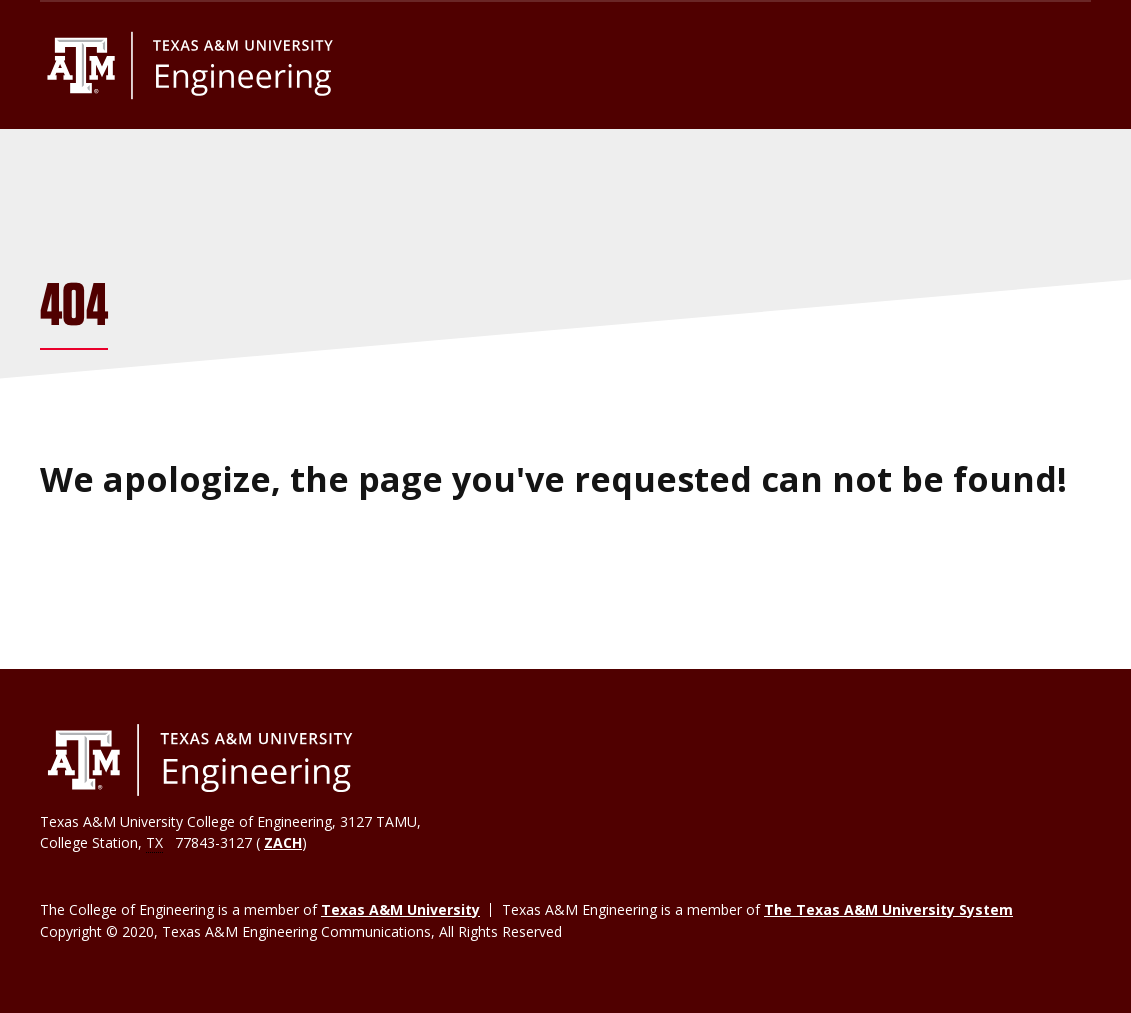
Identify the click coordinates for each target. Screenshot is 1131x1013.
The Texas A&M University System (888, 909)
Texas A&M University (400, 909)
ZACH (283, 842)
